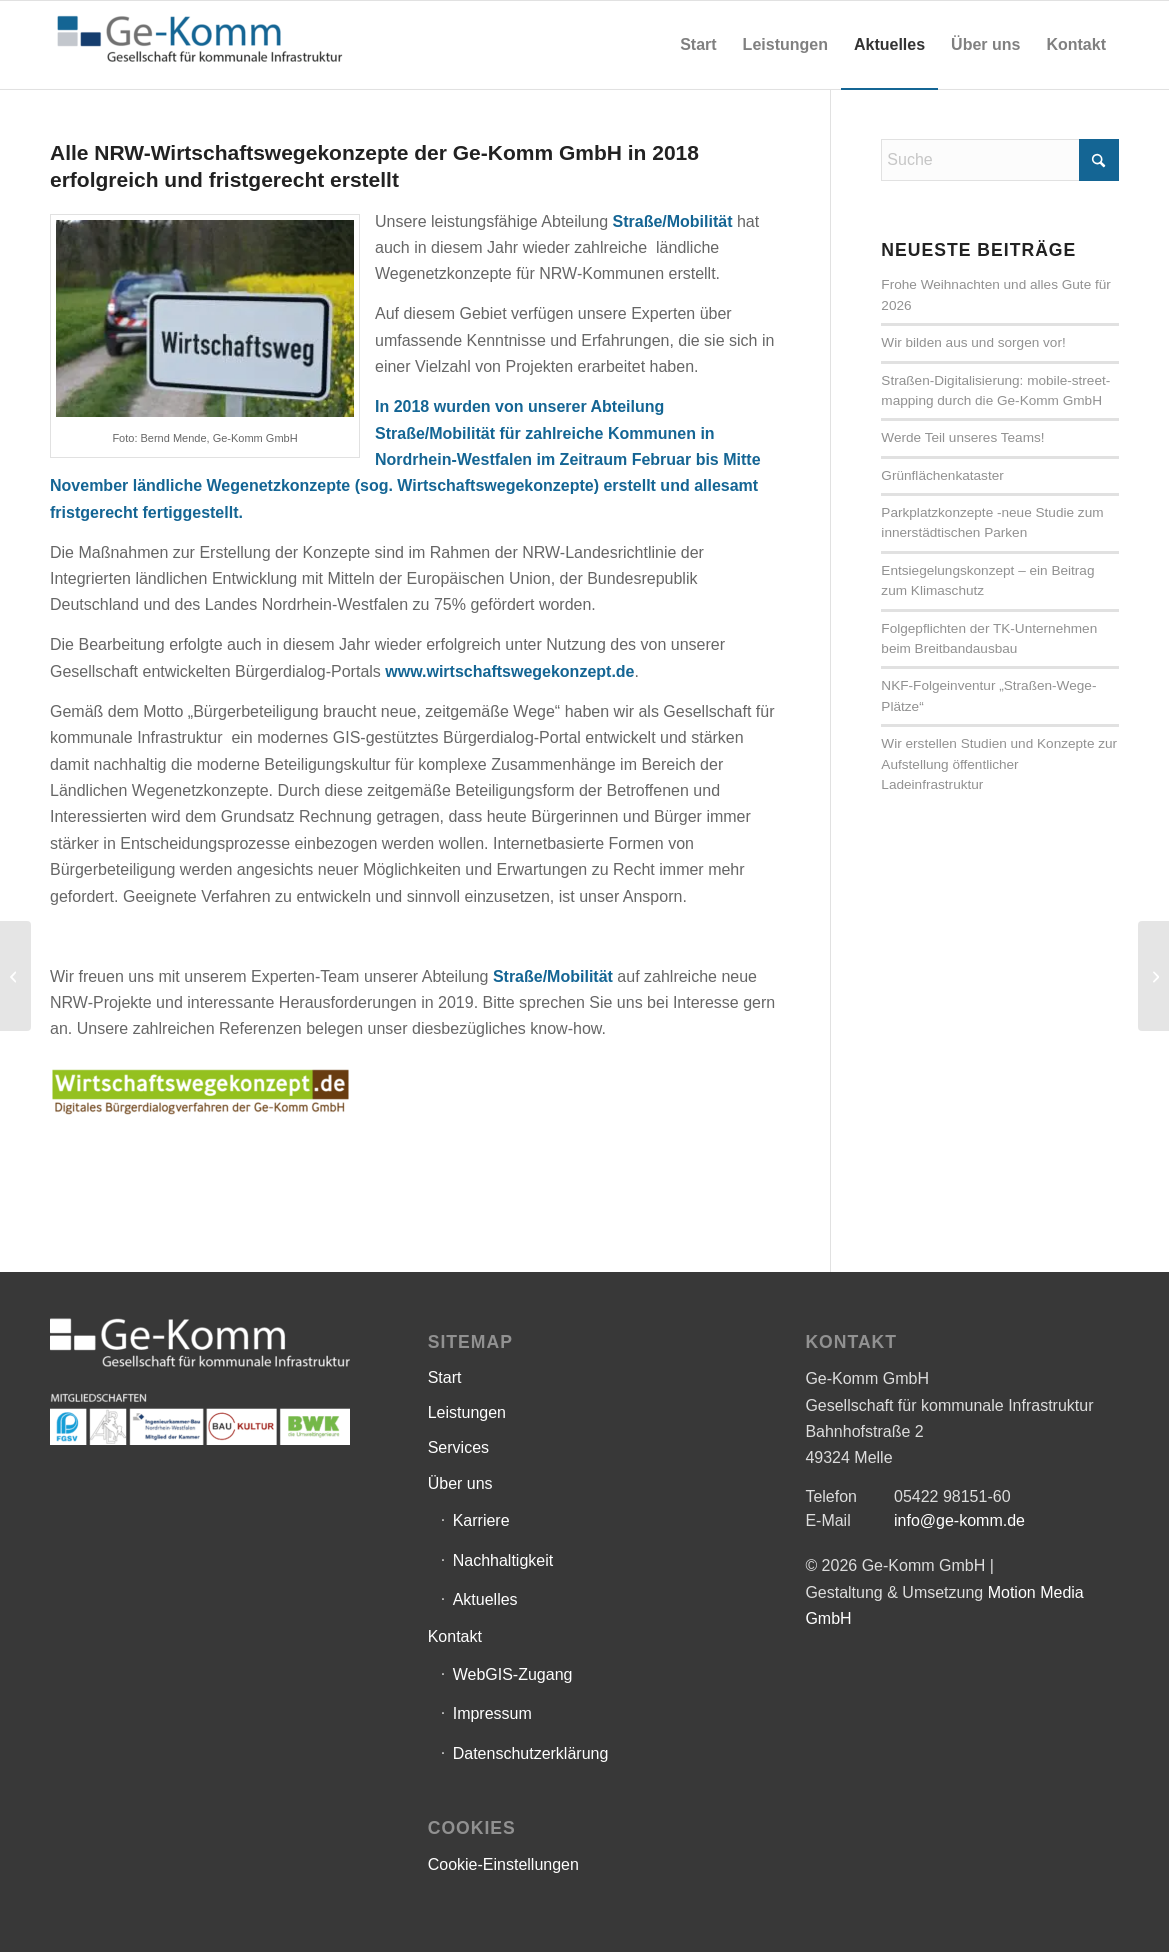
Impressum (492, 1713)
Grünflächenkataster (942, 475)
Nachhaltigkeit (503, 1560)
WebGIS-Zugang (513, 1674)
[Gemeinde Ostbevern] (15, 976)
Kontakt (455, 1636)
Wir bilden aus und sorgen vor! (973, 342)
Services (458, 1447)
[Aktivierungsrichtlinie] (1153, 976)
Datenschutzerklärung (531, 1753)
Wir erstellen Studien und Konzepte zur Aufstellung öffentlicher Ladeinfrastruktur (999, 764)
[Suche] (1000, 160)
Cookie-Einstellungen (503, 1864)
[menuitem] (698, 45)
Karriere (481, 1520)
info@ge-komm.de (959, 1520)
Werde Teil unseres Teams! (962, 437)
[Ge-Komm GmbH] (200, 45)
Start (445, 1377)
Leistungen (467, 1412)
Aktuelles (485, 1599)
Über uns (460, 1483)
